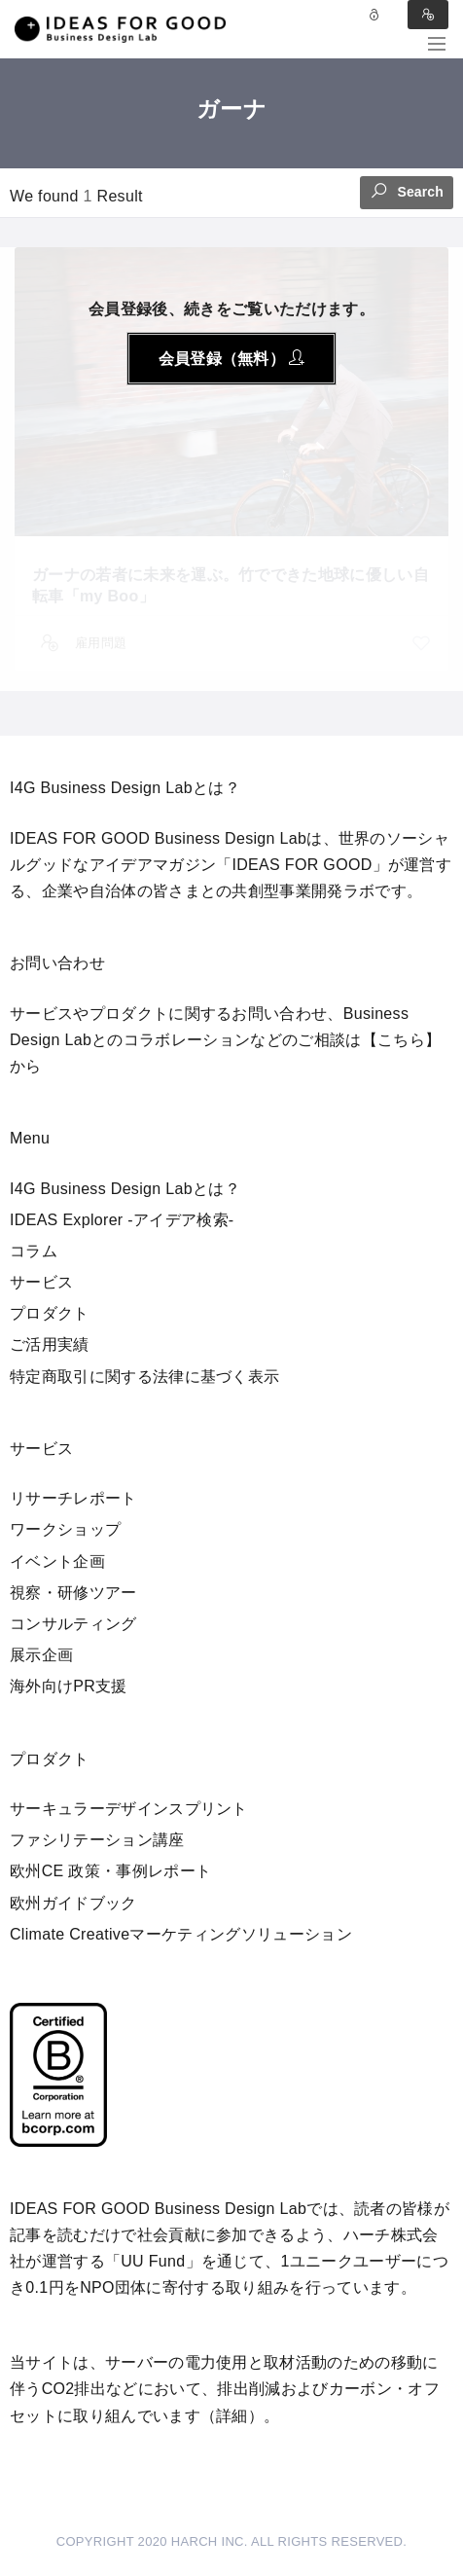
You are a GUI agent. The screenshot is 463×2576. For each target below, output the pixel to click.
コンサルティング (73, 1623)
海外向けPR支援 (68, 1686)
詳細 (232, 2416)
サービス (41, 1282)
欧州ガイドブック (73, 1903)
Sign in (428, 14)
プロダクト (49, 1313)
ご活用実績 (49, 1344)
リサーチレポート (73, 1498)
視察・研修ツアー (73, 1592)
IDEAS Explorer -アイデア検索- (122, 1220)
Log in (374, 14)
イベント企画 (57, 1561)
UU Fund (153, 2261)
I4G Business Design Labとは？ (125, 1188)
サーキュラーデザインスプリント (129, 1808)
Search (407, 190)
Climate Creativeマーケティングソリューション (181, 1934)
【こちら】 (402, 1040)
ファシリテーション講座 (97, 1840)
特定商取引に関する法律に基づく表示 (144, 1376)
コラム (33, 1251)
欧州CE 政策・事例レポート (110, 1871)
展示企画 (41, 1655)
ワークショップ (65, 1529)
